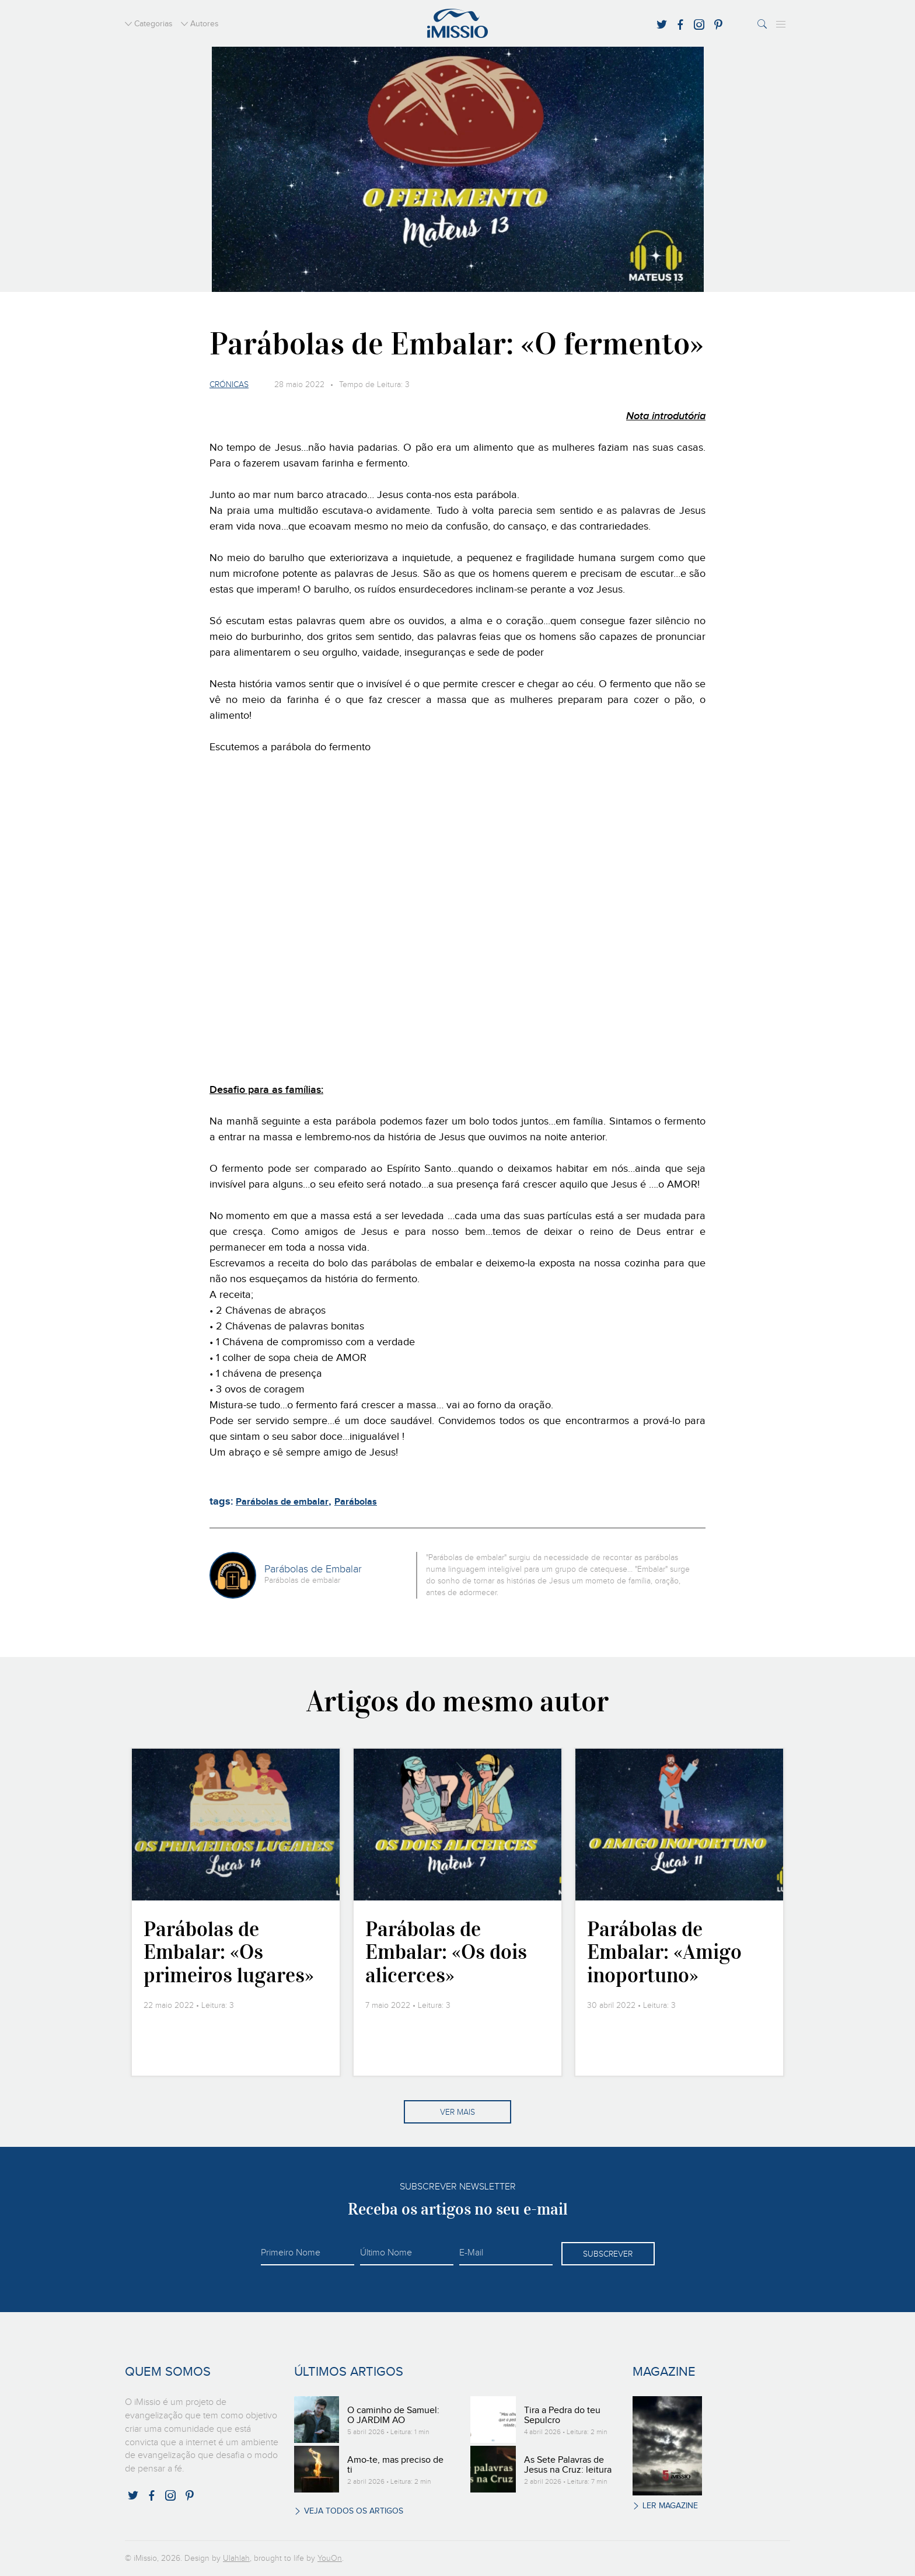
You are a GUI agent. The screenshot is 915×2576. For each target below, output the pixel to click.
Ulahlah (236, 2558)
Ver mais (457, 2112)
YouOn (329, 2558)
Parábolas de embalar (282, 1502)
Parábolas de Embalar (313, 1569)
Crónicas (229, 384)
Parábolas (355, 1502)
